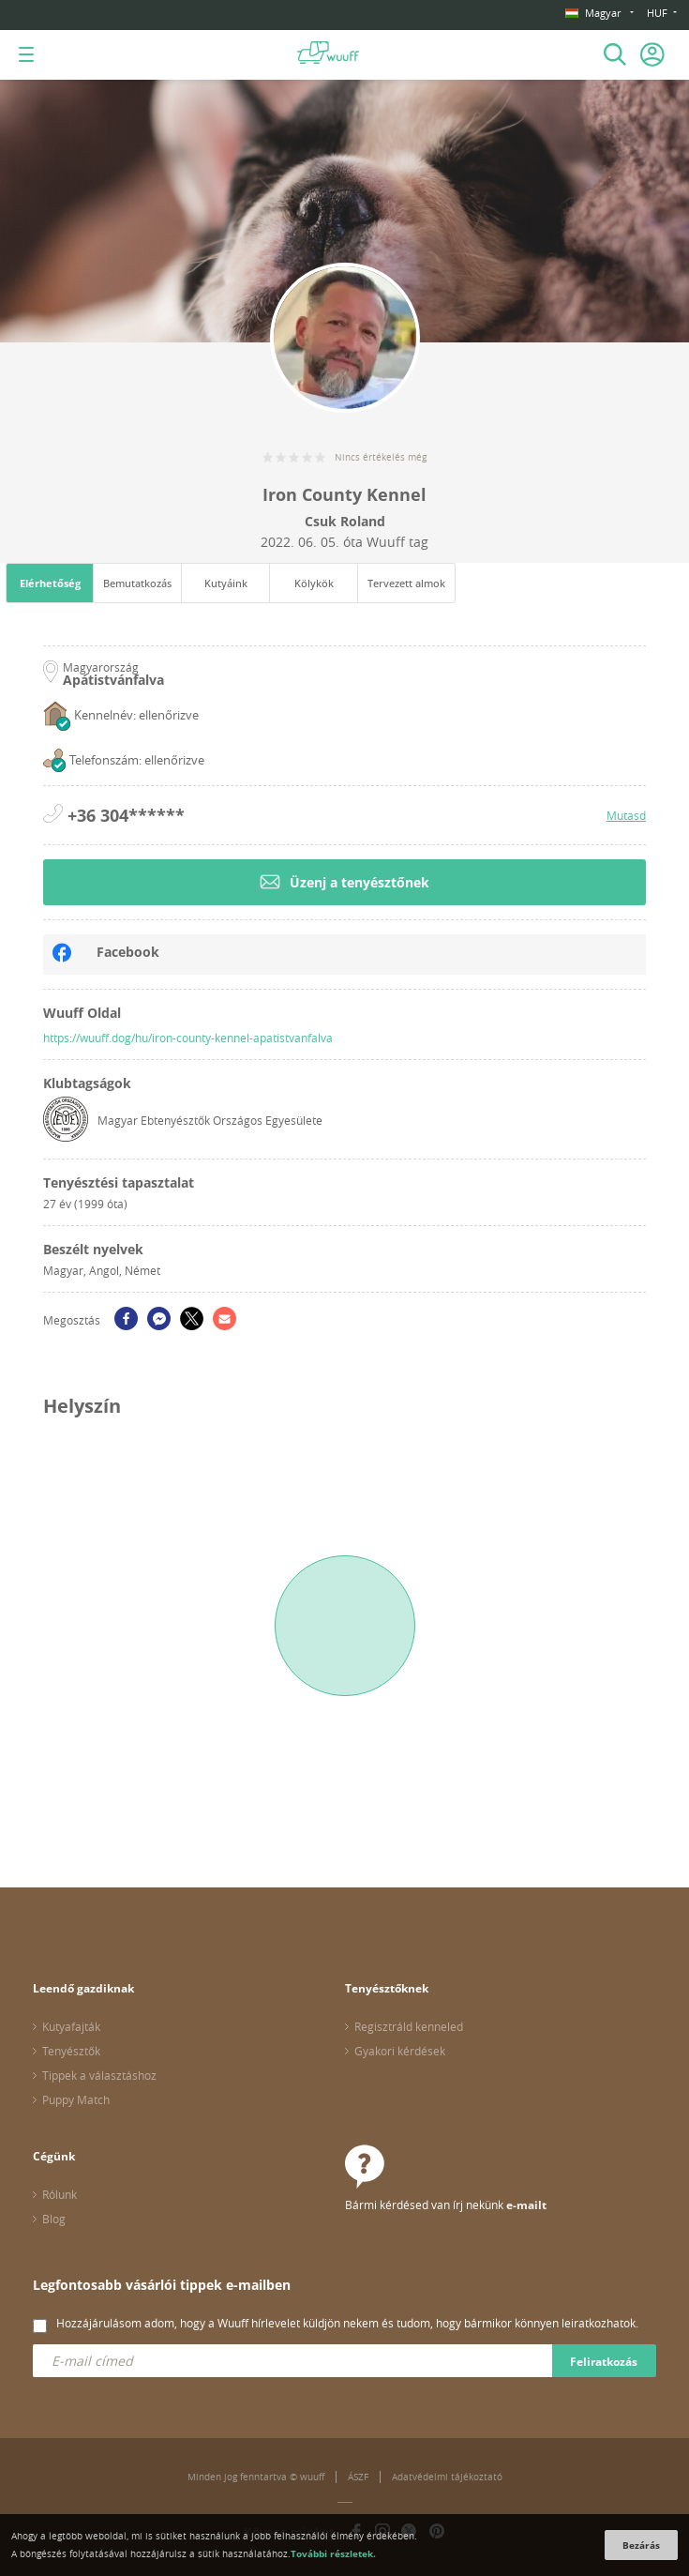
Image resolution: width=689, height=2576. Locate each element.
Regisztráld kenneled (408, 2026)
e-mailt (526, 2205)
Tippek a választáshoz (99, 2075)
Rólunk (59, 2194)
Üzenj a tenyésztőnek (344, 882)
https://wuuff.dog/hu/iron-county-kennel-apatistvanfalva (188, 1037)
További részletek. (333, 2553)
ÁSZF (358, 2477)
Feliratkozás (603, 2362)
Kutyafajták (71, 2026)
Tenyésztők (71, 2050)
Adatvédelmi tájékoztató (447, 2477)
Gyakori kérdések (399, 2050)
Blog (54, 2218)
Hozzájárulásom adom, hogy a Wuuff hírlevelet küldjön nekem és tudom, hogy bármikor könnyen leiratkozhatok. (347, 2322)
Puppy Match (76, 2099)
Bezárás (641, 2545)
